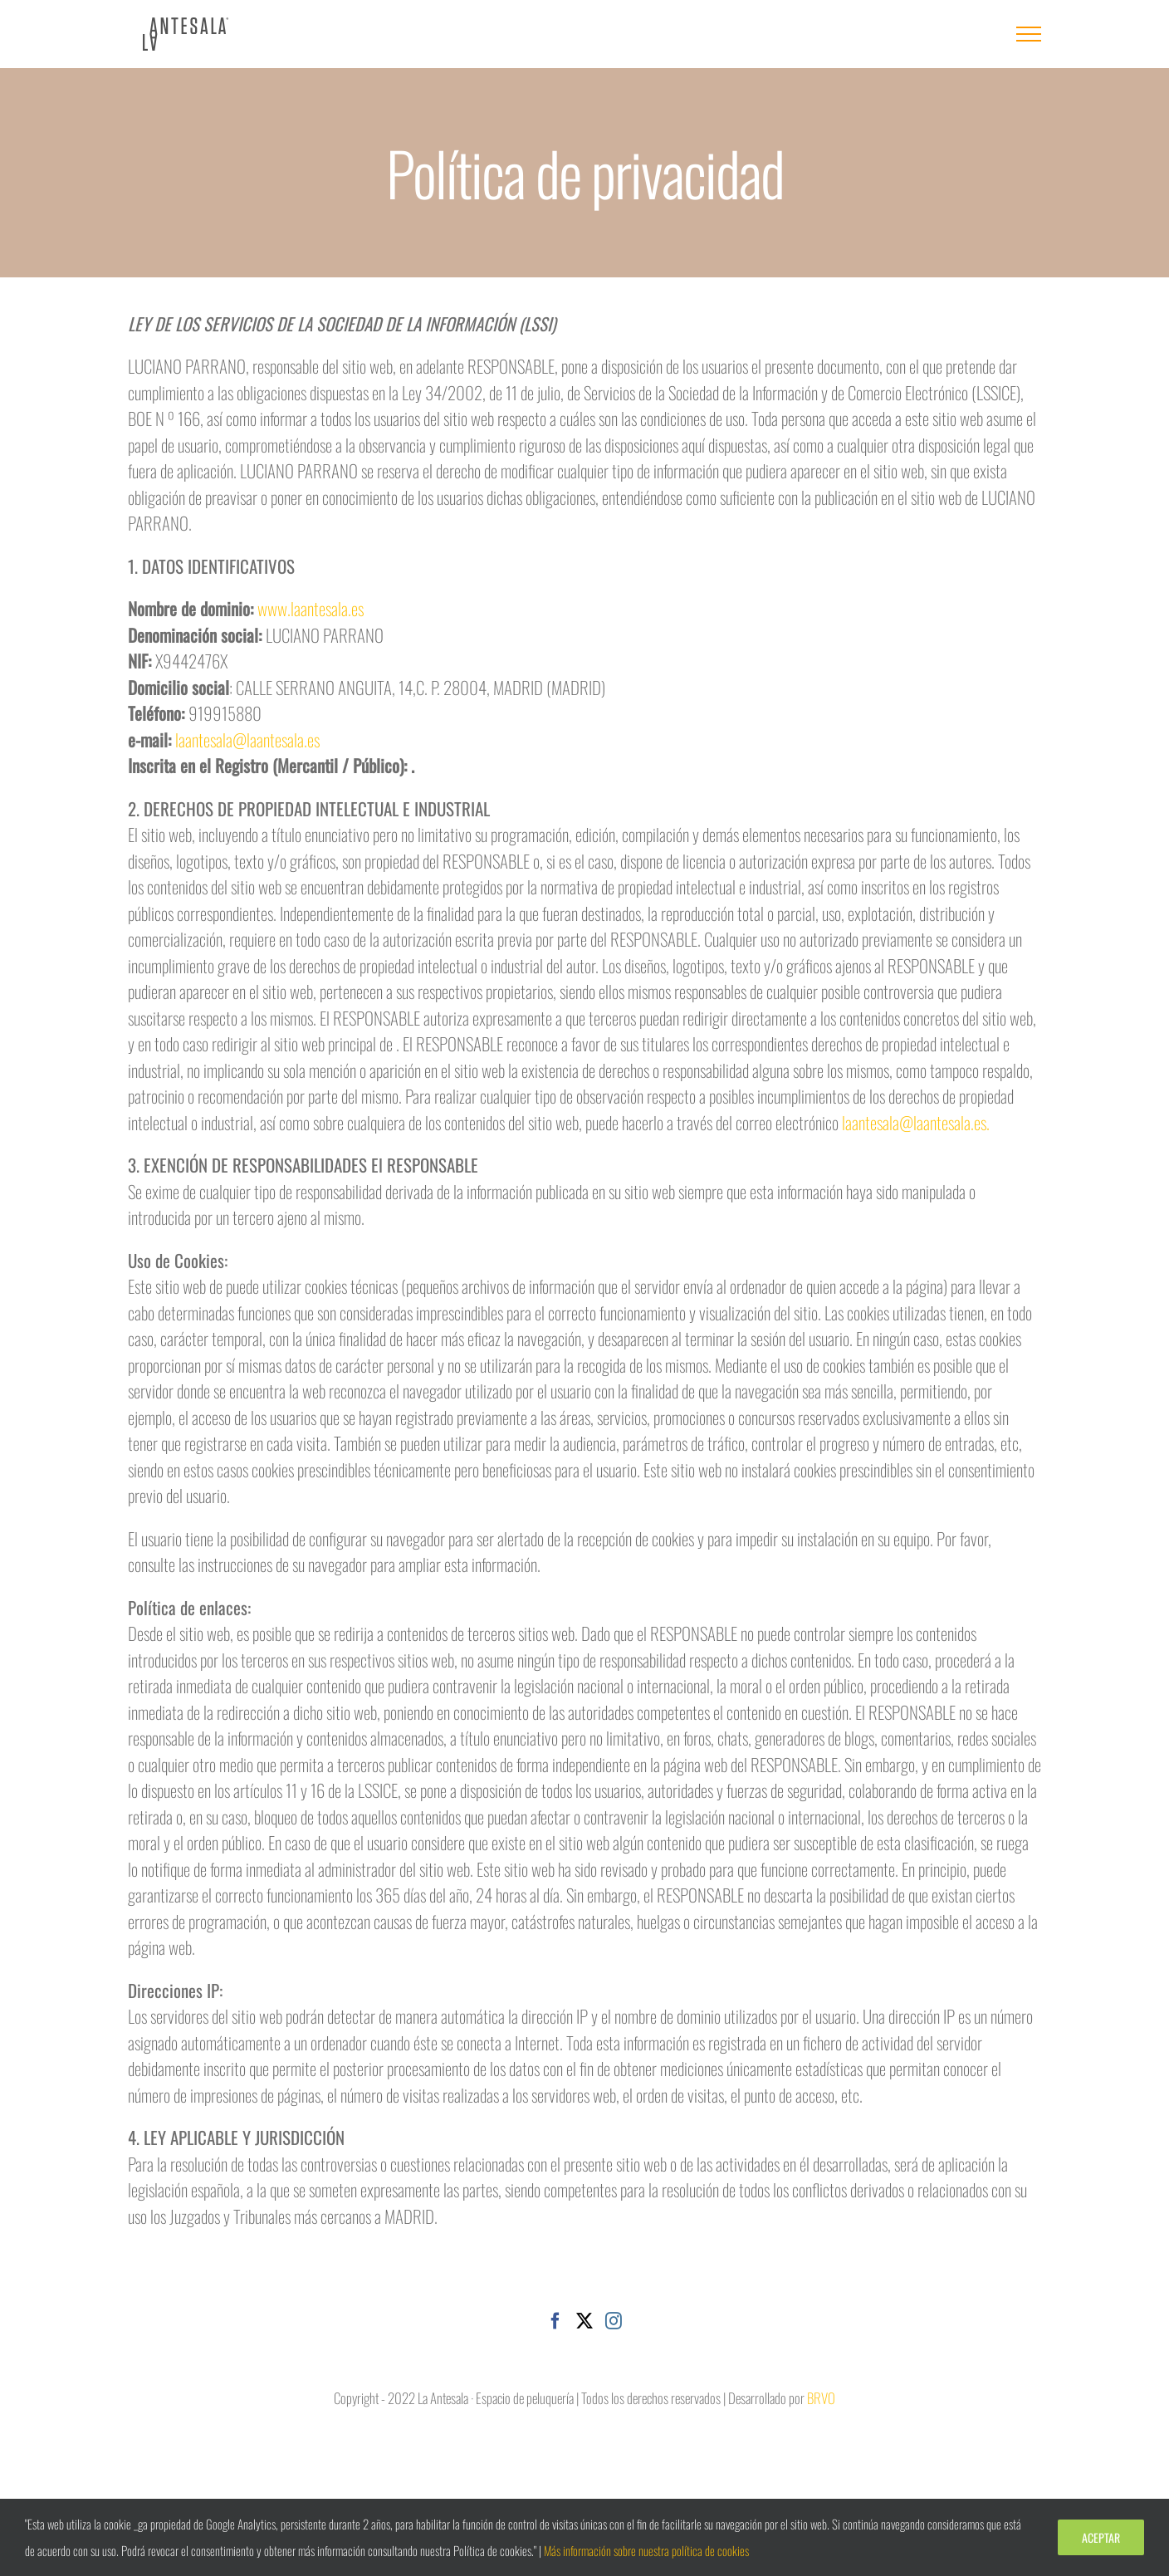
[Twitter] (584, 2321)
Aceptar (1101, 2537)
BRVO (821, 2397)
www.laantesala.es (310, 608)
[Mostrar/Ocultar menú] (1029, 34)
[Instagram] (613, 2321)
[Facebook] (555, 2321)
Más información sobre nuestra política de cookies (646, 2550)
